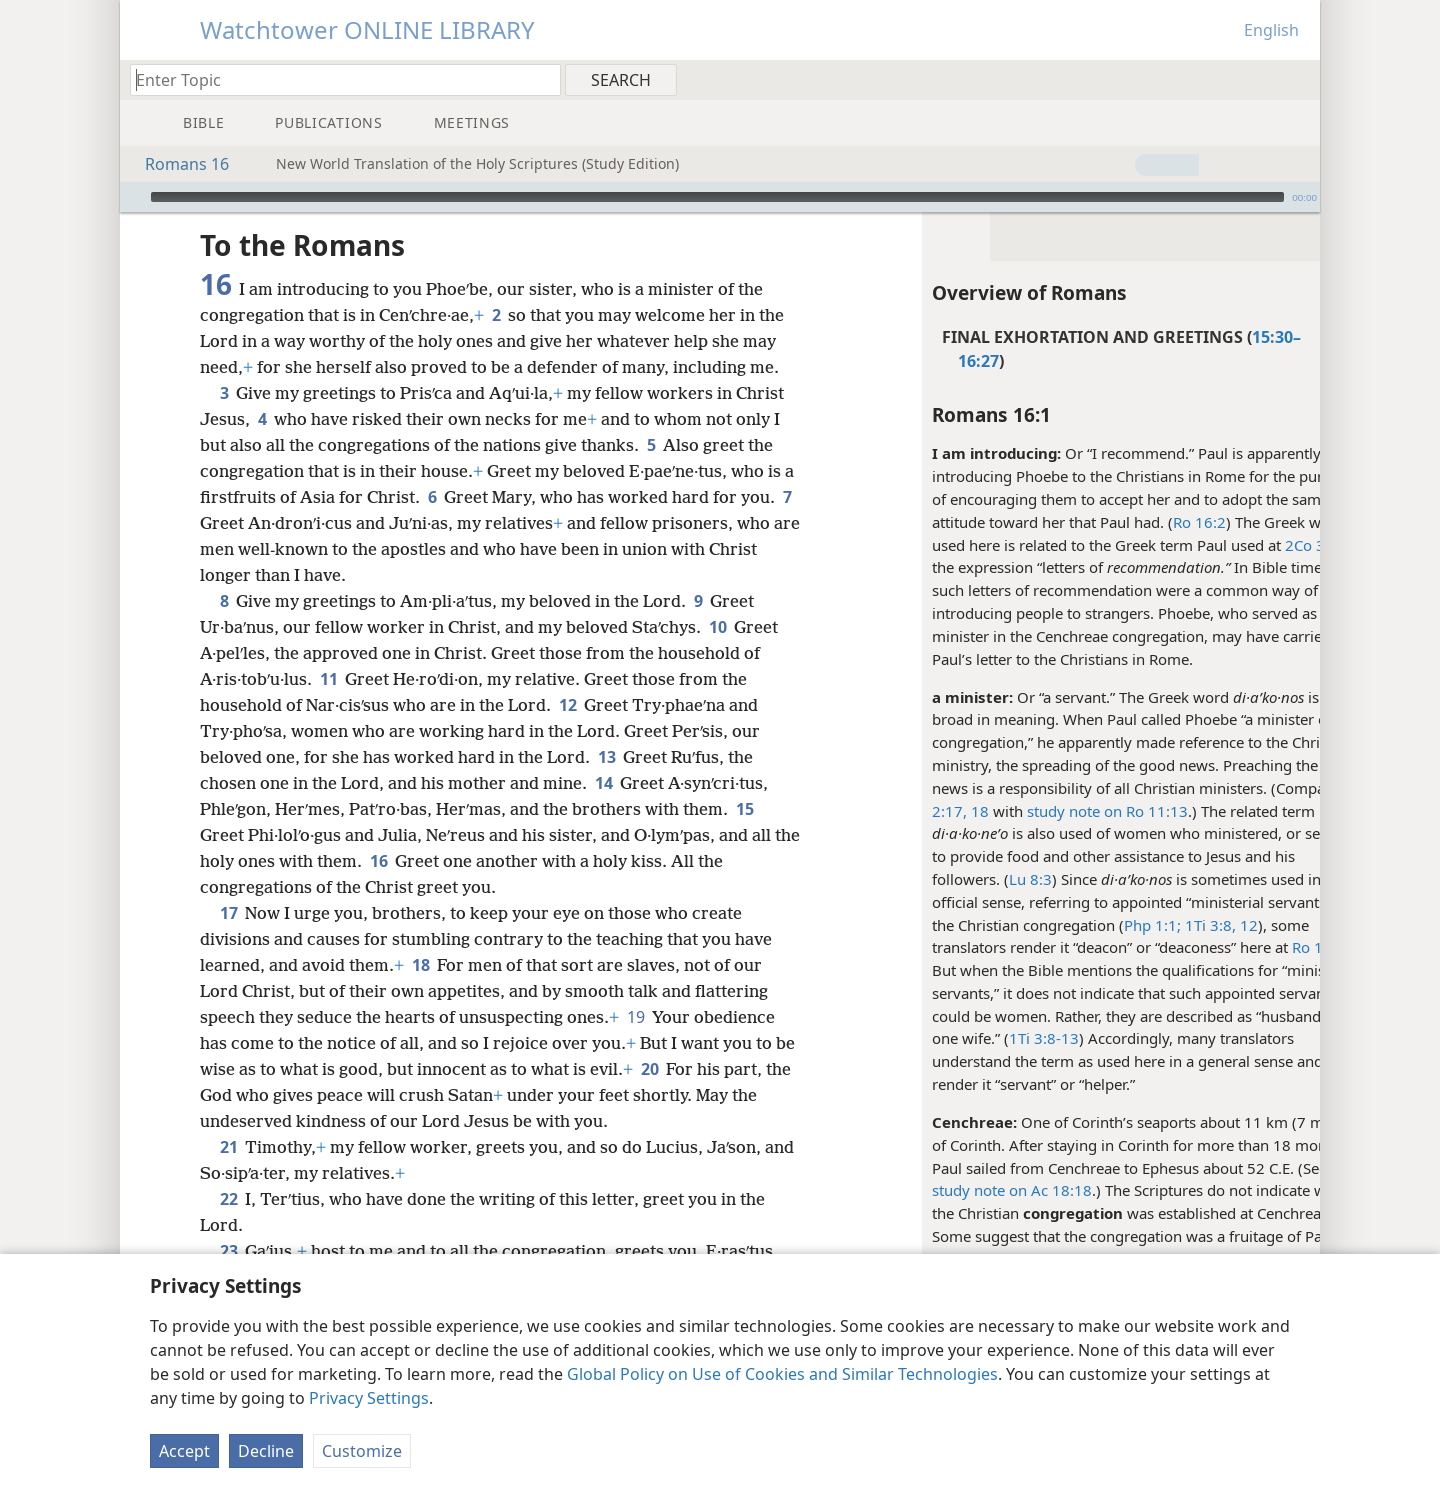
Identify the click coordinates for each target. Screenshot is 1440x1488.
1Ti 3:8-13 (992, 1038)
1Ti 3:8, (1156, 925)
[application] (720, 197)
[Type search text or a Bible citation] (336, 79)
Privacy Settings (369, 1398)
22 (228, 1199)
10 (717, 627)
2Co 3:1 (1259, 545)
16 (407, 861)
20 (672, 1069)
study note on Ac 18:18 (960, 1190)
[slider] (717, 197)
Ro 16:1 (1266, 947)
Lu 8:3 (978, 879)
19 (635, 1017)
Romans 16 (177, 164)
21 (228, 1147)
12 (1195, 925)
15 (744, 809)
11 (328, 679)
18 (420, 965)
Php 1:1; (1100, 925)
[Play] (133, 197)
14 (603, 783)
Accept (184, 1451)
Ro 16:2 (1147, 522)
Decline (266, 1451)
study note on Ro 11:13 (1055, 811)
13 (606, 757)
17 (228, 913)
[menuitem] (1297, 79)
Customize (362, 1451)
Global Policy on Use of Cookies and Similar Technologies (782, 1374)
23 (228, 1251)
